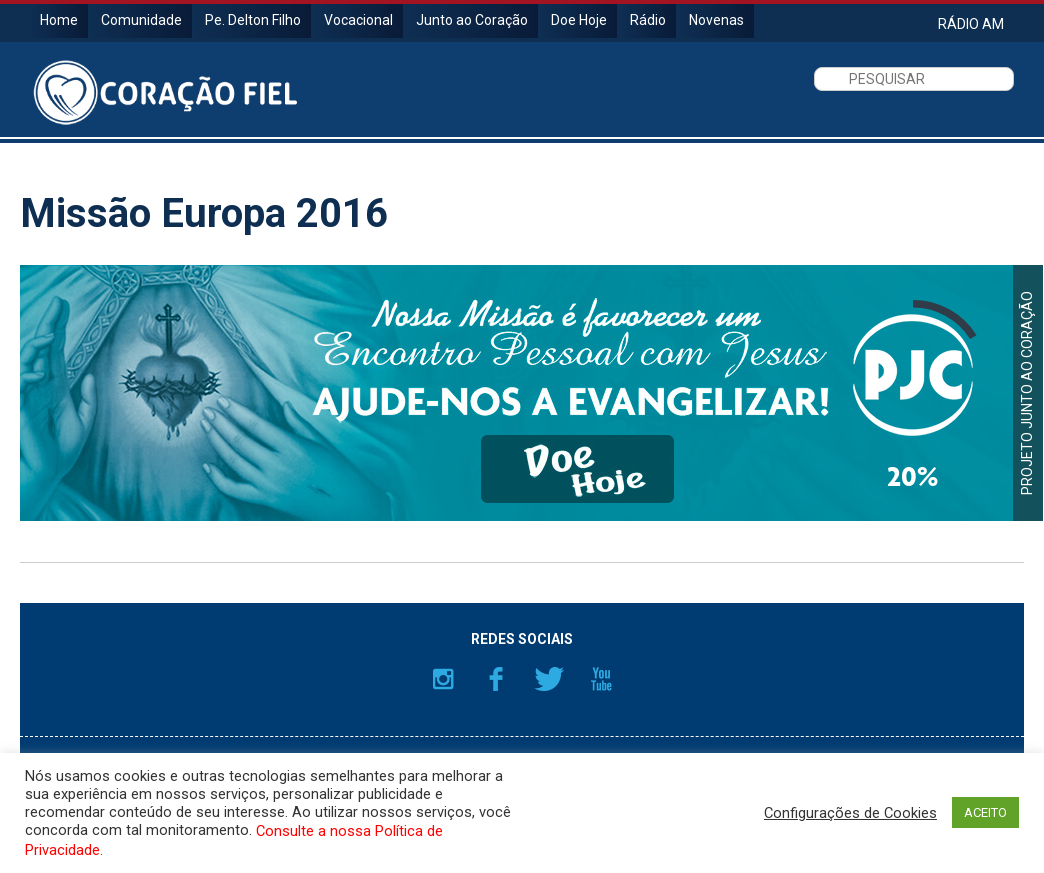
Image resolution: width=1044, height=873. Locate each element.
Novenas (716, 20)
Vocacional (358, 20)
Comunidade (141, 20)
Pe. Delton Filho (253, 20)
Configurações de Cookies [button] (850, 813)
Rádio (648, 20)
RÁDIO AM (971, 23)
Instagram (443, 679)
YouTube (602, 679)
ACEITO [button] (985, 812)
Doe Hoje (579, 20)
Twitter (549, 679)
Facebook (496, 679)
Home (59, 20)
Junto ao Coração (472, 20)
